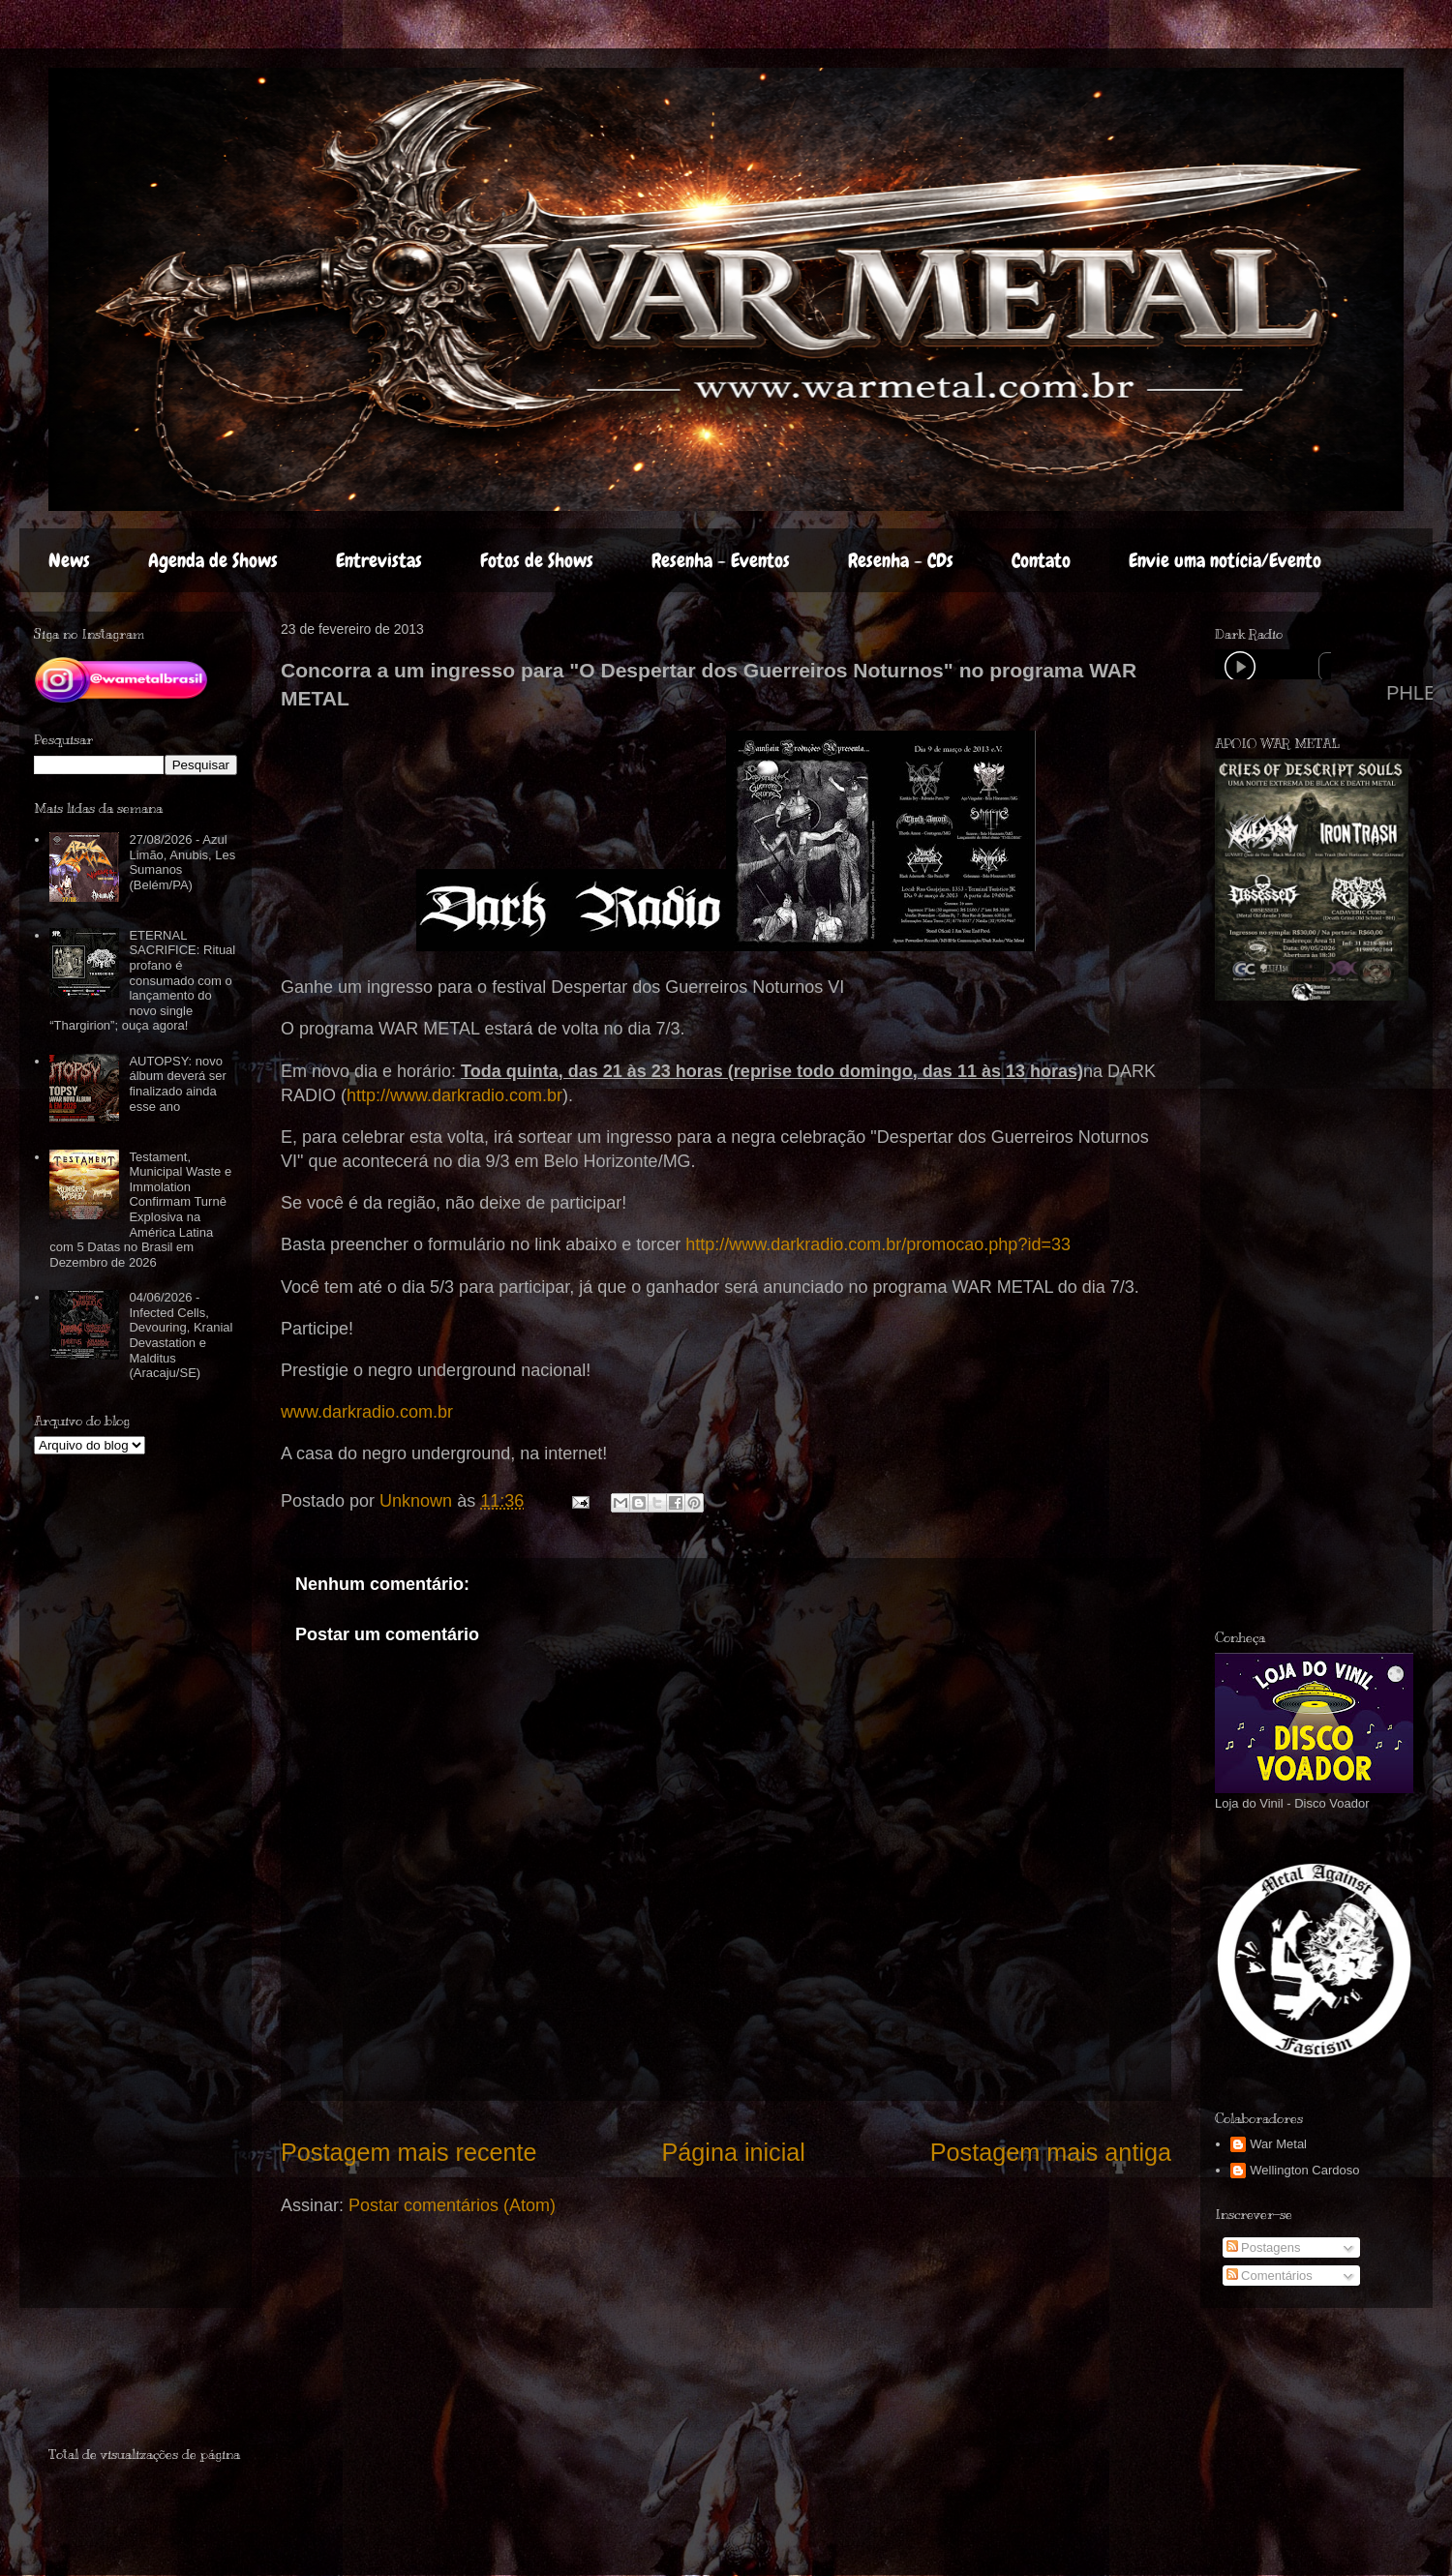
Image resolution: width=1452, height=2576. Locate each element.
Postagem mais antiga (1050, 2152)
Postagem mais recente (409, 2152)
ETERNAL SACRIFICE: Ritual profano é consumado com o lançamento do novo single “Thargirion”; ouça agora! (142, 980)
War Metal (1278, 2144)
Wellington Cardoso (1304, 2170)
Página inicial (732, 2152)
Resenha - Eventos (720, 560)
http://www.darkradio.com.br (454, 1095)
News (69, 560)
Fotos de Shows (536, 560)
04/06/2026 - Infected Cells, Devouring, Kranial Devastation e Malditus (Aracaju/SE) (180, 1335)
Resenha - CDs (900, 560)
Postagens (1263, 2247)
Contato (1041, 560)
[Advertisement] (161, 2385)
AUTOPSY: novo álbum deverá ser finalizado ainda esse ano (177, 1084)
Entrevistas (379, 560)
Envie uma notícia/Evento (1225, 560)
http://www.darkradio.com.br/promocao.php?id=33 (878, 1244)
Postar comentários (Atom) (452, 2205)
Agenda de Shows (213, 560)
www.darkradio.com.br (367, 1412)
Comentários (1269, 2275)
